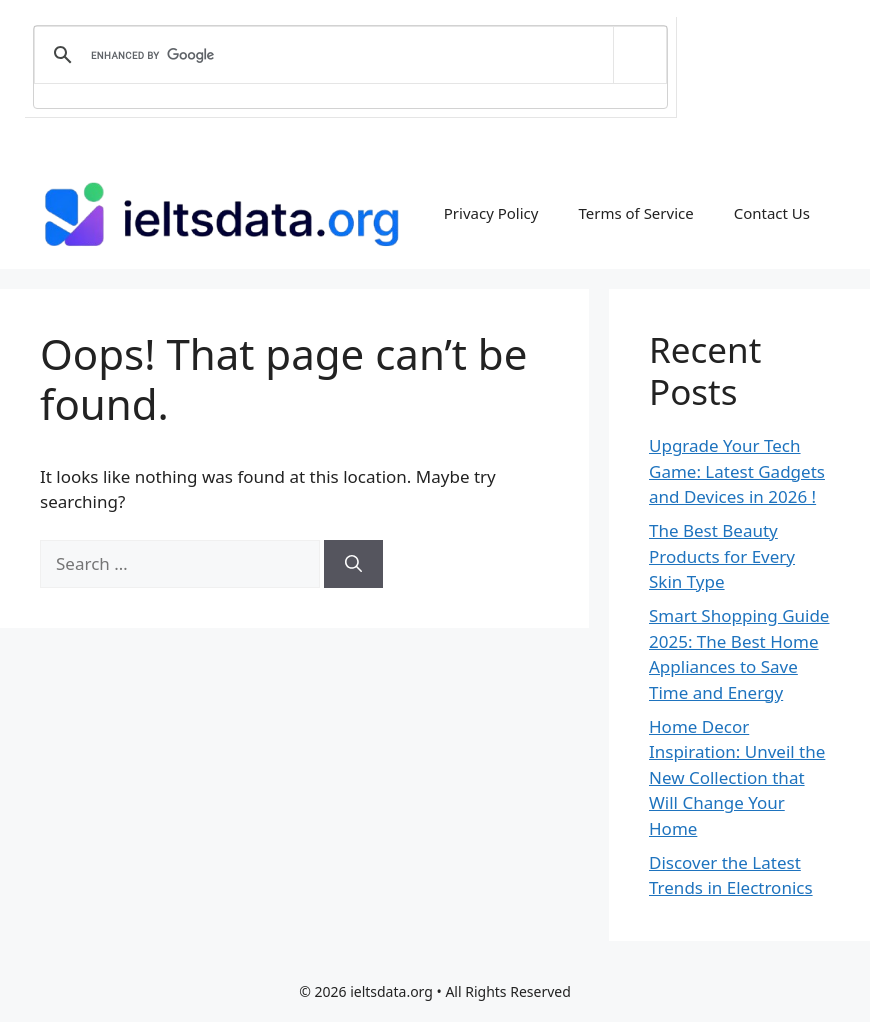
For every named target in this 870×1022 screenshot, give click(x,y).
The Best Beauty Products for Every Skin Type (722, 556)
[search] (347, 55)
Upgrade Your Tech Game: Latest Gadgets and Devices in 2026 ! (737, 471)
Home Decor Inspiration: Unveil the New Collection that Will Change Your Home (737, 777)
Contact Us (772, 213)
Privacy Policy (491, 213)
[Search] (353, 564)
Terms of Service (635, 213)
